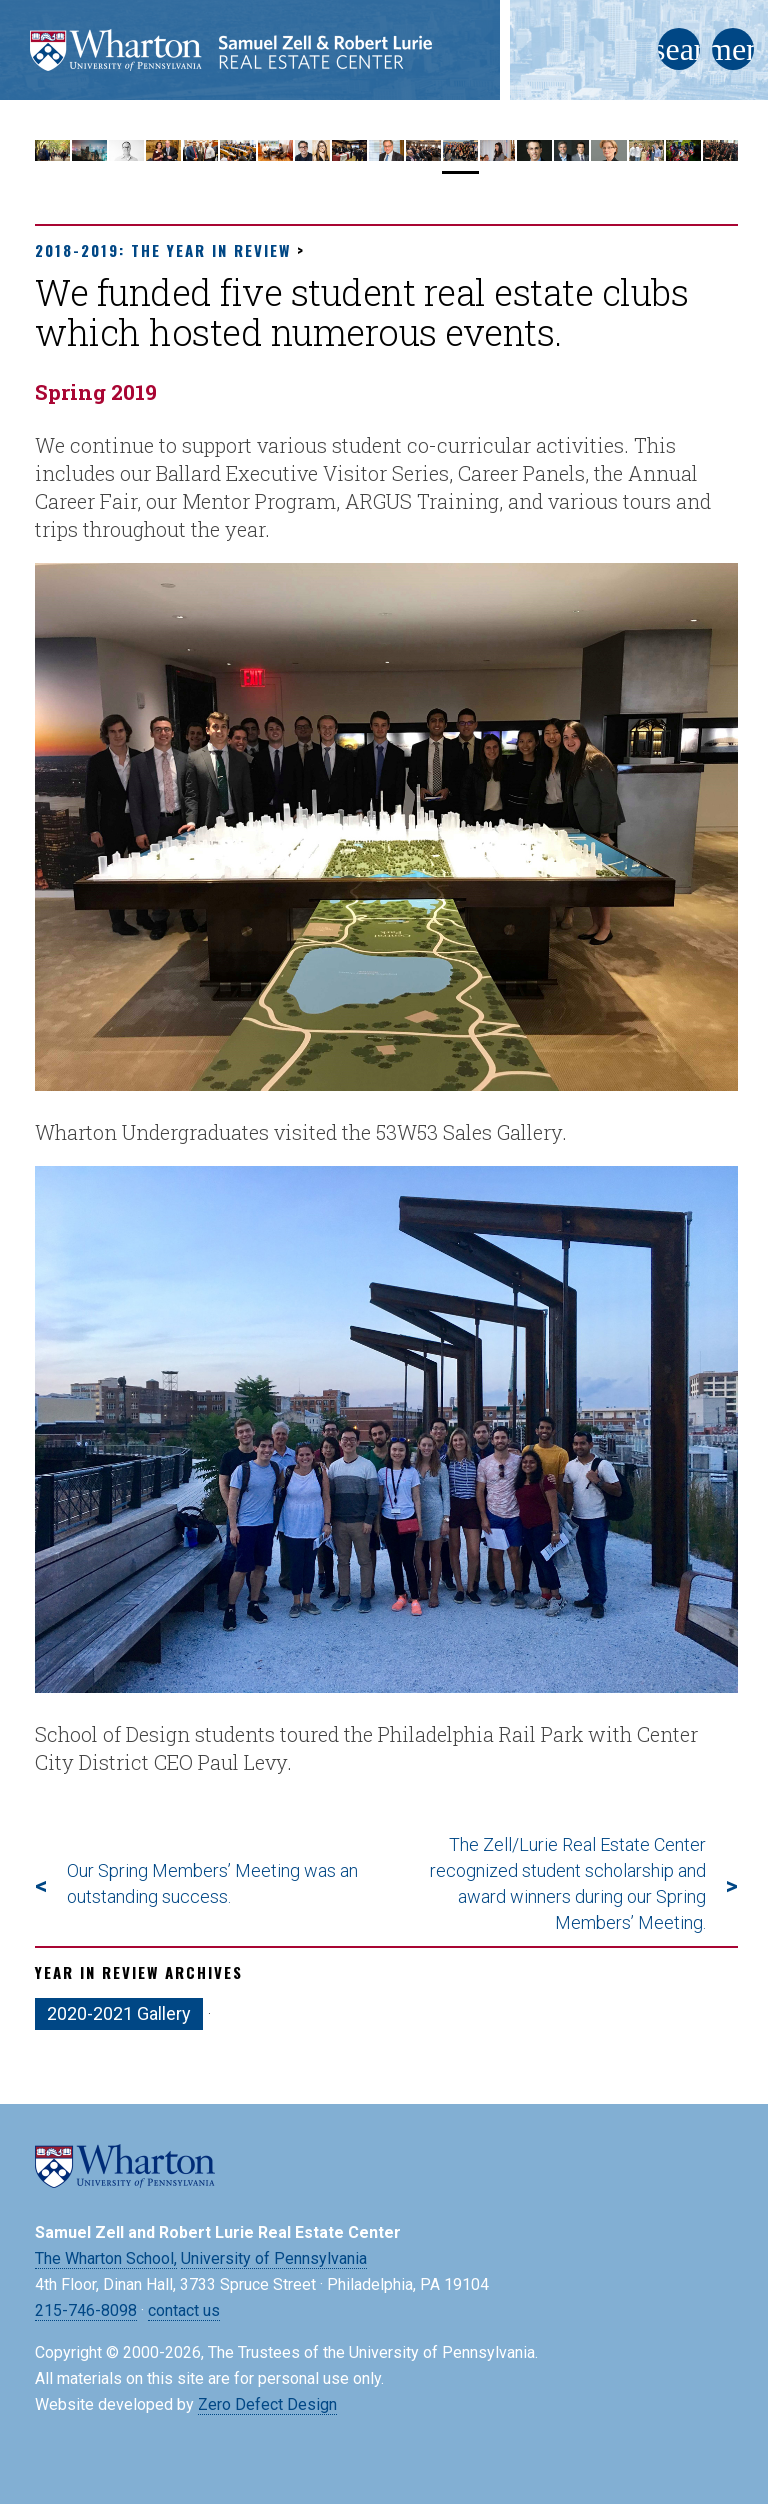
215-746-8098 (86, 2310)
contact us (184, 2310)
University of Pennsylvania (274, 2258)
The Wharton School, (106, 2258)
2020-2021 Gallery (119, 2013)
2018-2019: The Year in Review (163, 250)
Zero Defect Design (267, 2404)
